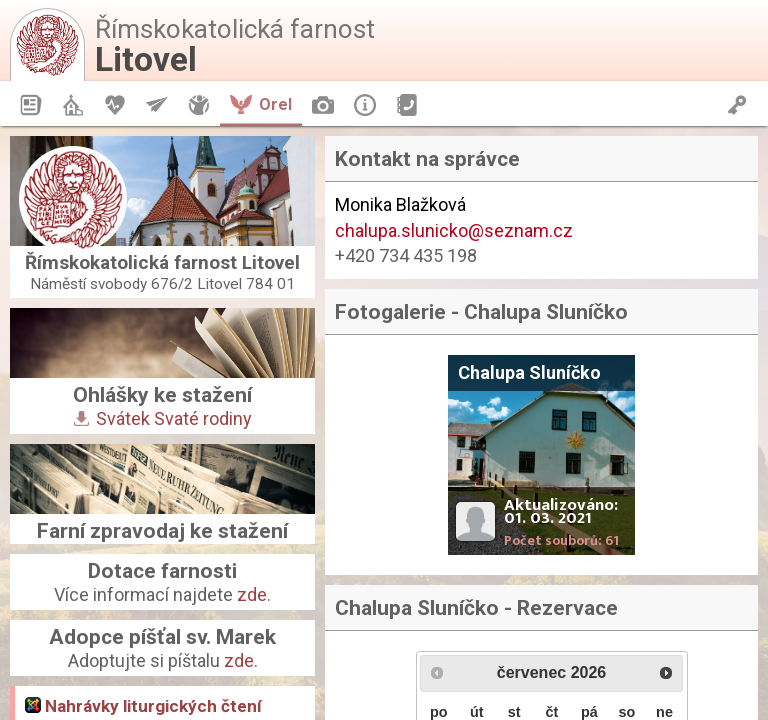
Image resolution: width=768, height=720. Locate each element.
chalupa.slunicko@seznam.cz (454, 230)
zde (252, 594)
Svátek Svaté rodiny (163, 418)
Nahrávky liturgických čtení (143, 706)
